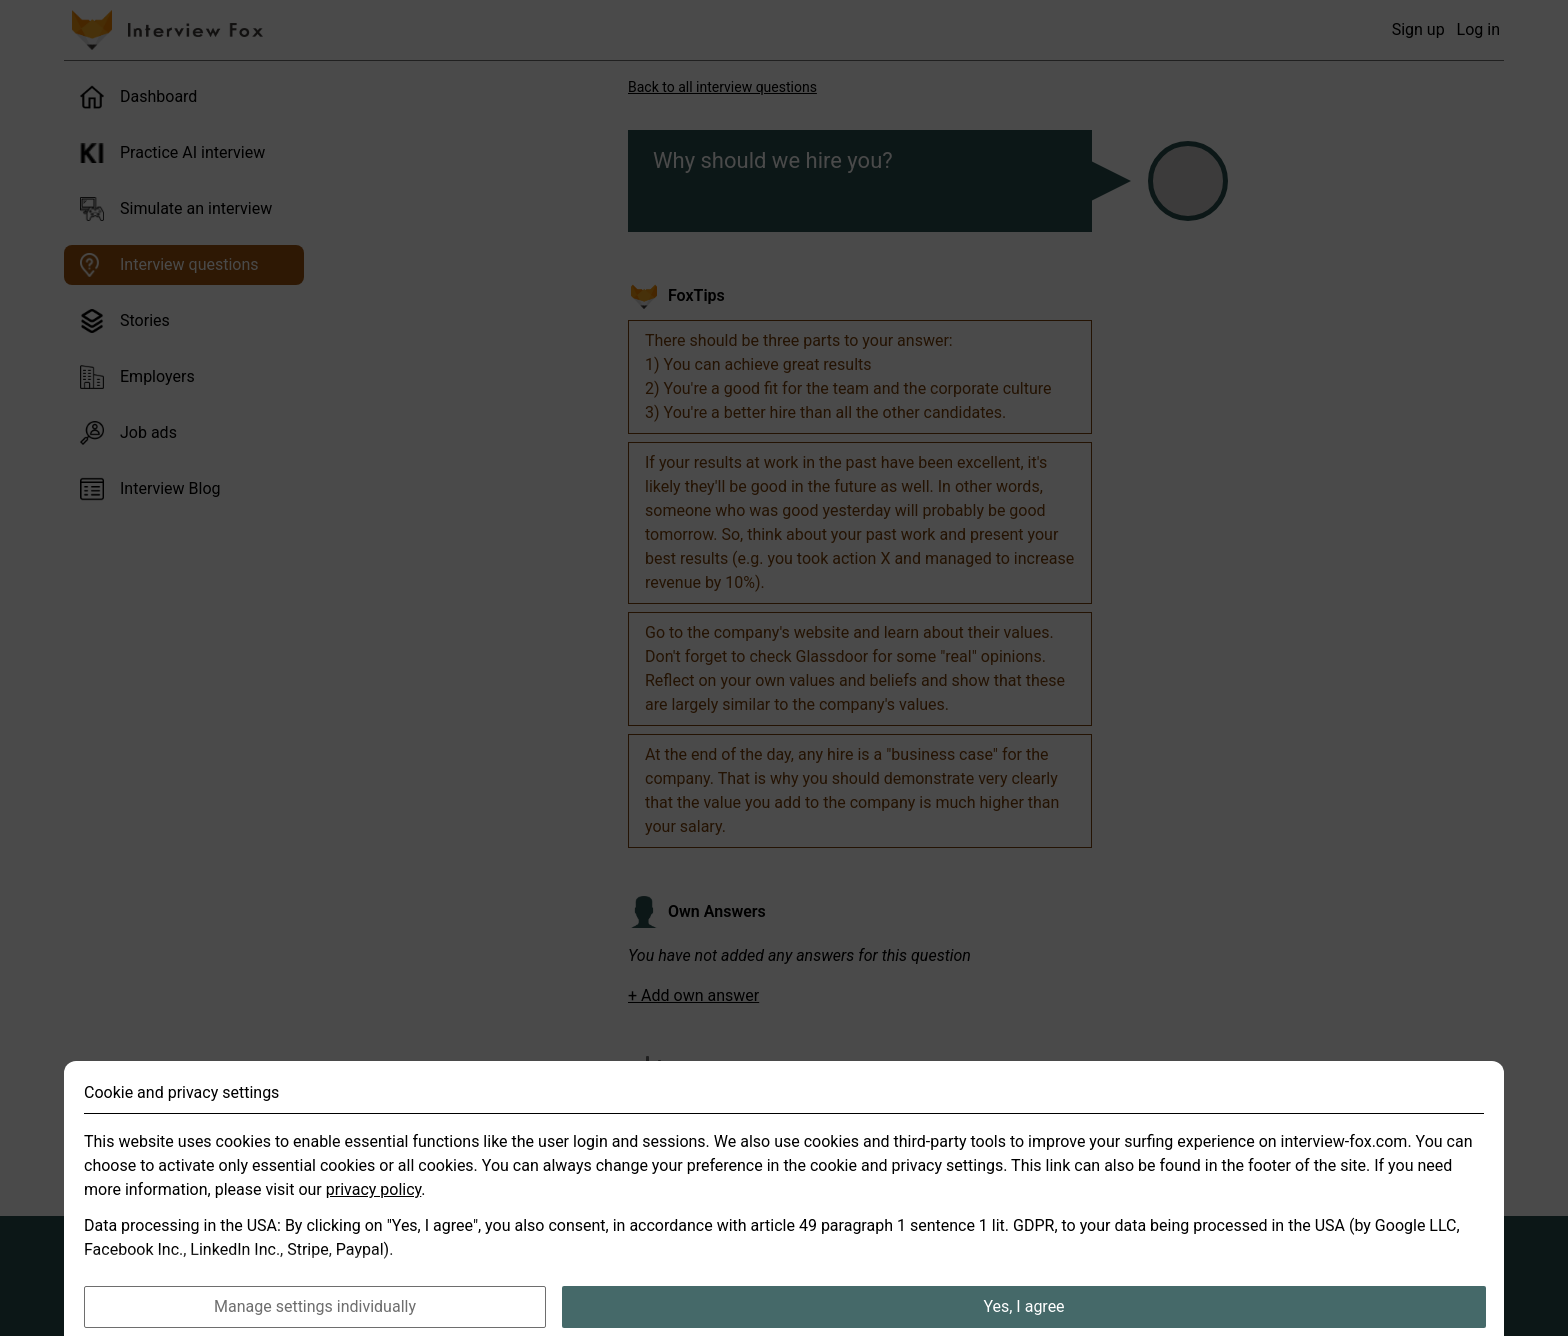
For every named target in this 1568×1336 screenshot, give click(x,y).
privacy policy (374, 1212)
